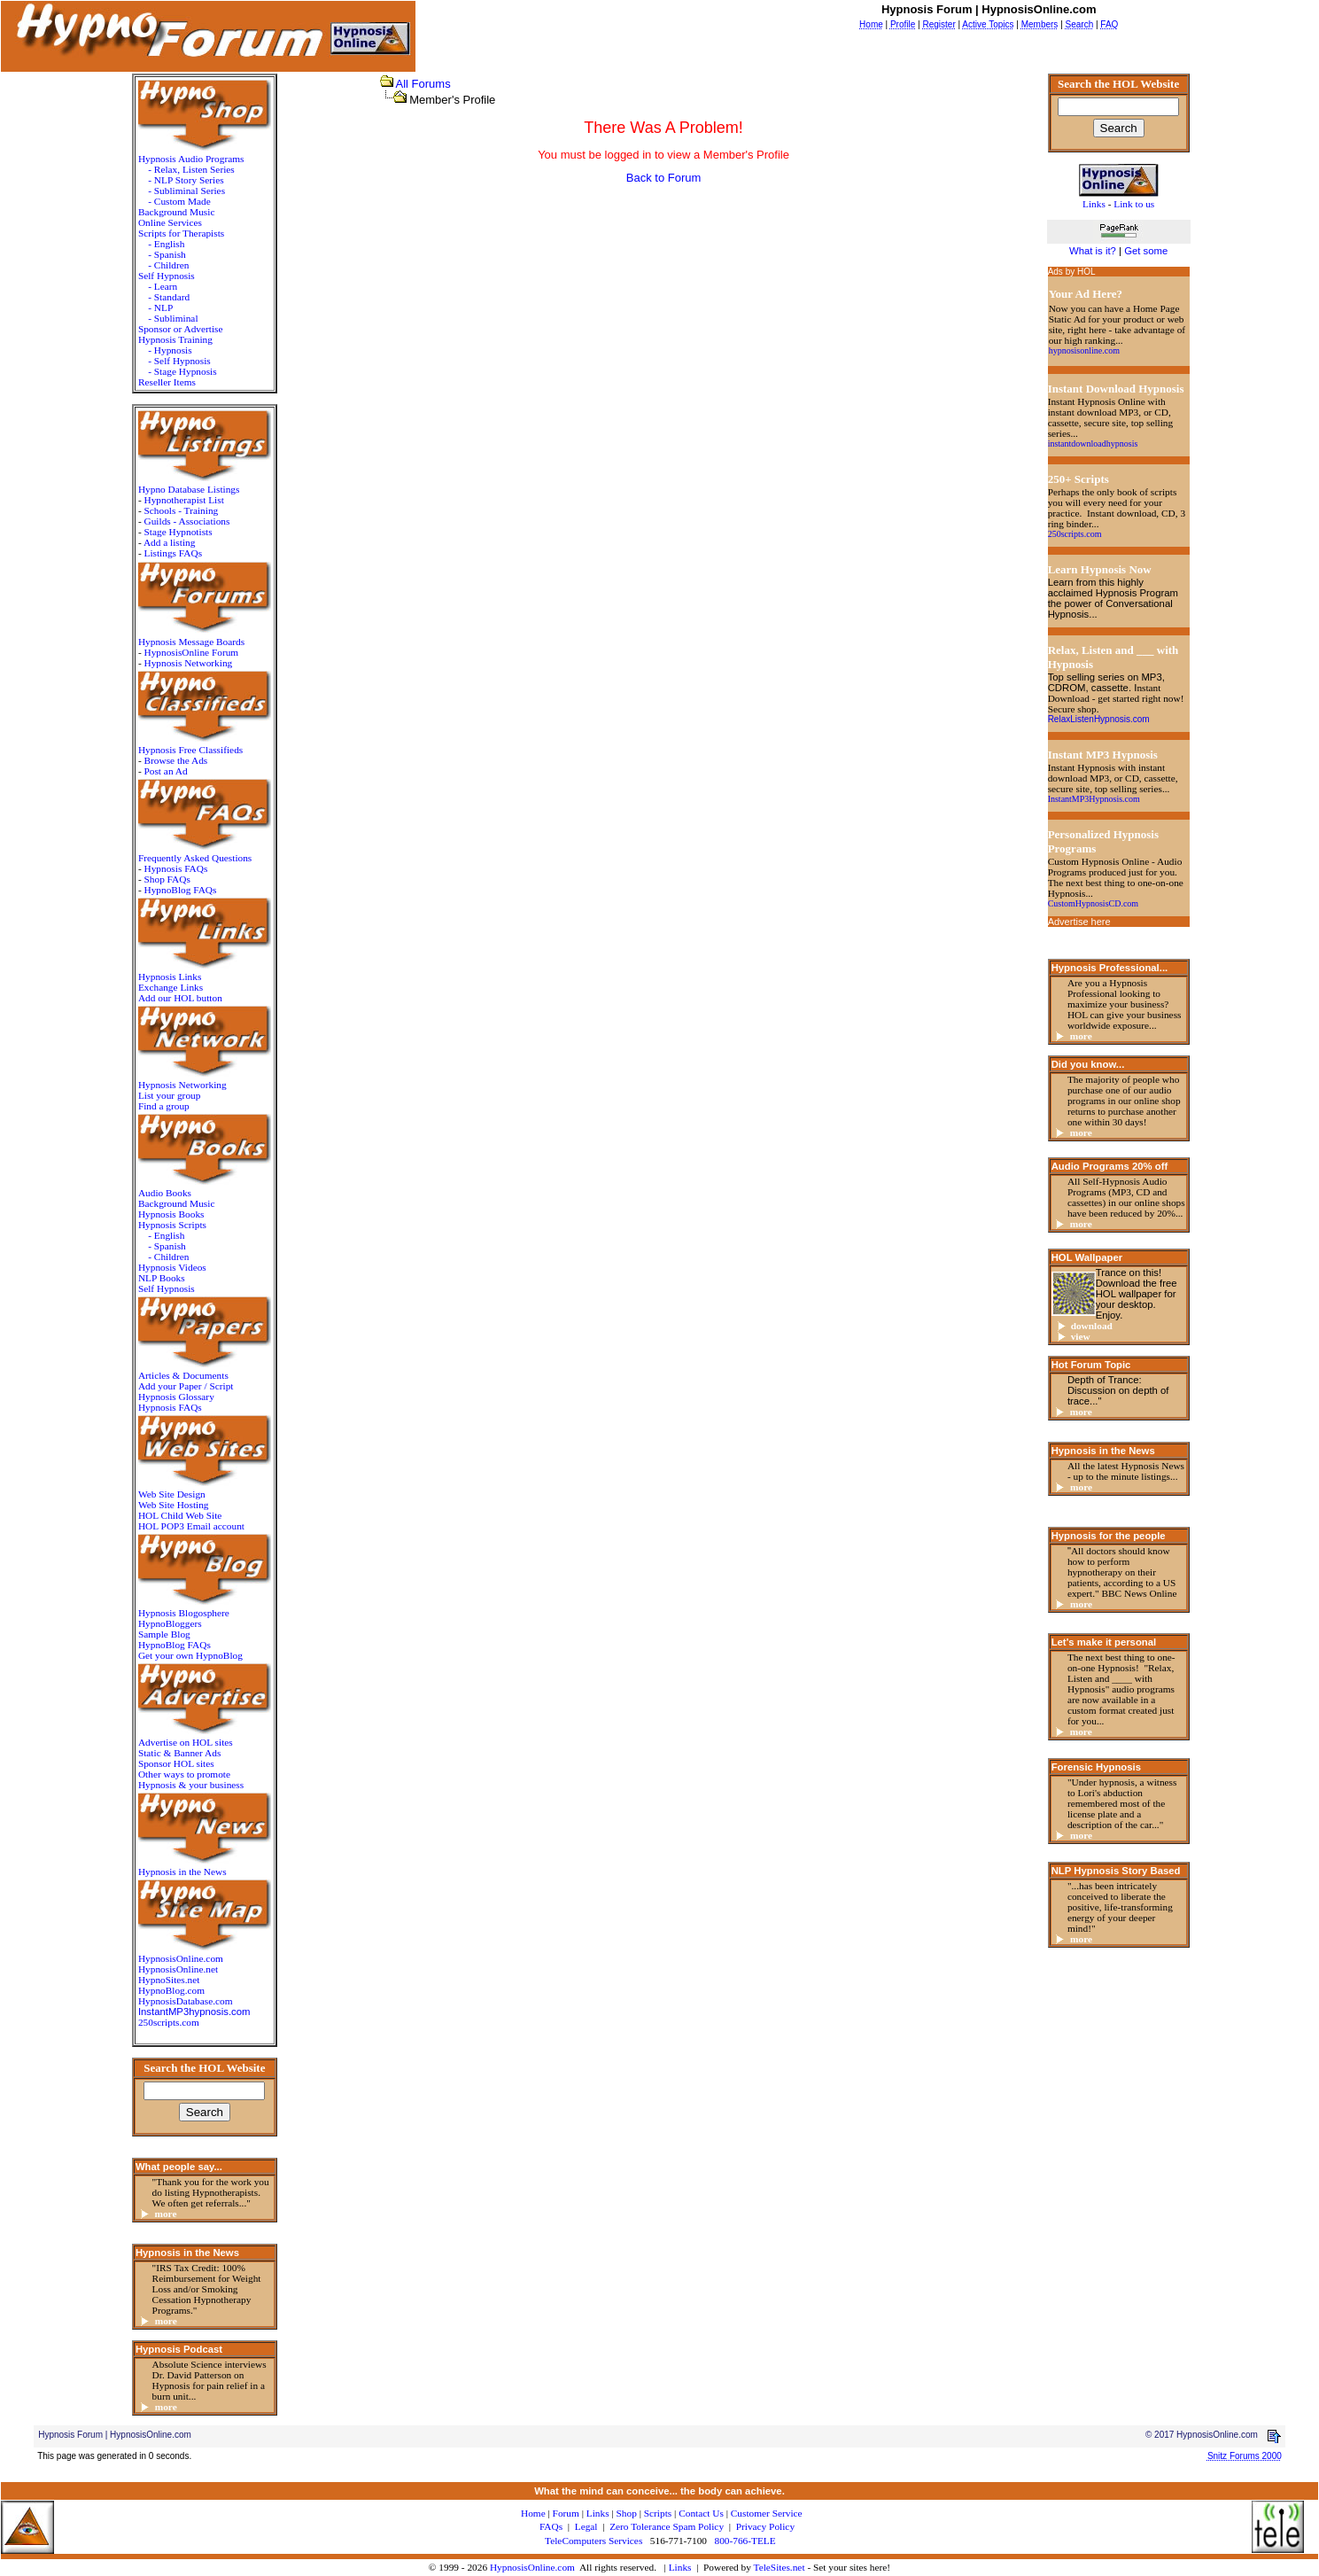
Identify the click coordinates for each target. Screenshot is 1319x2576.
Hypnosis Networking (188, 663)
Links (680, 2567)
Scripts (657, 2513)
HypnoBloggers (170, 1623)
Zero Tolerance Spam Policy (666, 2526)
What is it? (1092, 250)
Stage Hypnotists (178, 531)
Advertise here (1079, 921)
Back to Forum (664, 177)
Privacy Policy (765, 2526)
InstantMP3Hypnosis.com (1094, 799)
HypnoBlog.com (171, 1990)
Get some (1146, 250)
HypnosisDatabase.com (185, 2001)
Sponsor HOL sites (176, 1763)
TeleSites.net (781, 2567)
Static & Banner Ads (179, 1752)
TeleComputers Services (593, 2540)
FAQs (551, 2526)
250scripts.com (168, 2022)
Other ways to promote (184, 1774)
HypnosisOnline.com (532, 2567)
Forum (566, 2513)
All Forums (423, 83)
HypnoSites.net (169, 1979)
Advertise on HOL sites (185, 1742)
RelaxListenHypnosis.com (1099, 719)
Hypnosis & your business (191, 1784)
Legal (586, 2526)
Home (533, 2513)
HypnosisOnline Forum (191, 652)
